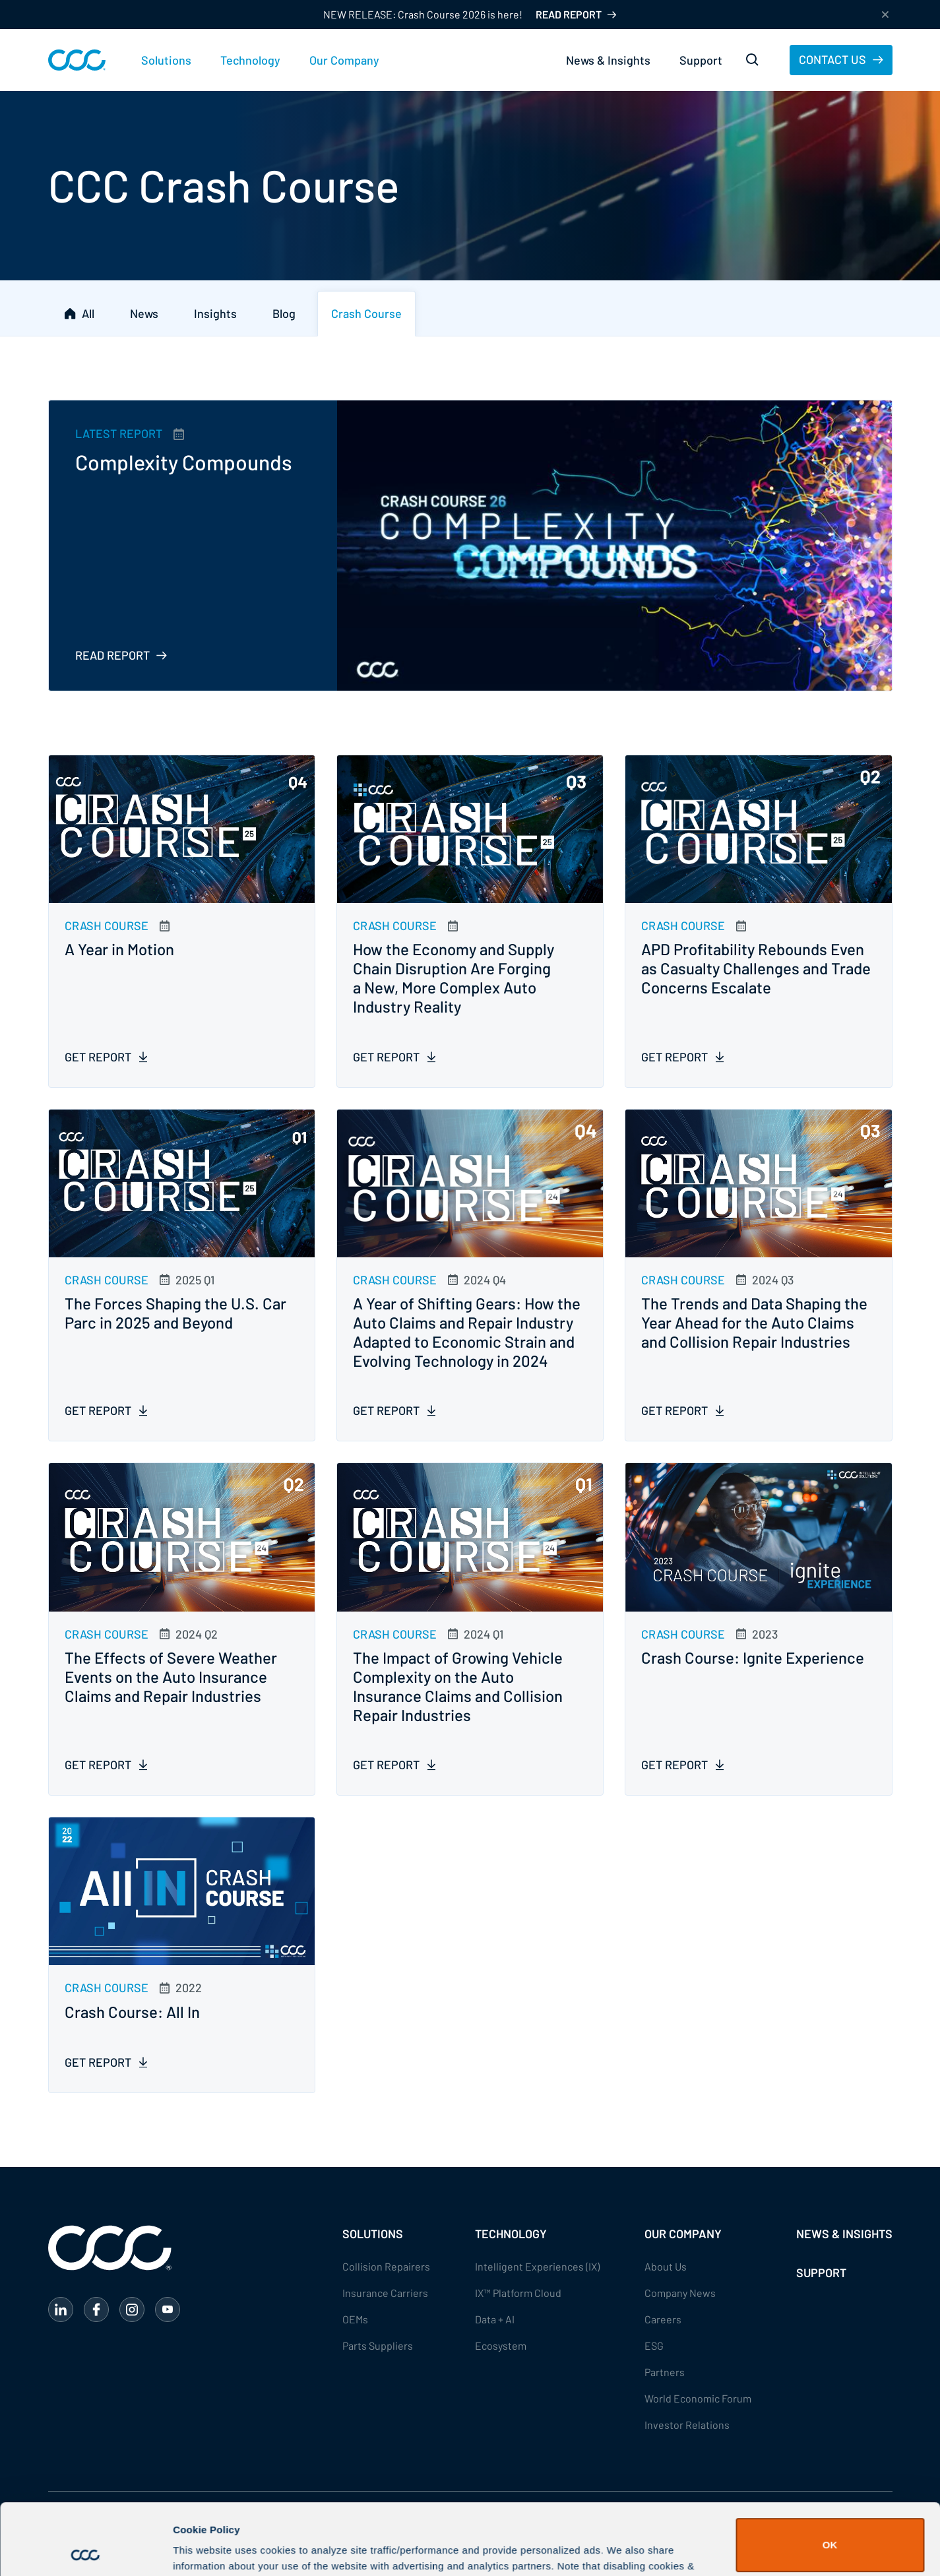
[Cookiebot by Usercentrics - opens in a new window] (85, 2550)
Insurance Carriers (385, 2292)
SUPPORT (821, 2272)
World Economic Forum (697, 2398)
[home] (77, 60)
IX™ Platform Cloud (518, 2292)
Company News (680, 2292)
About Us (665, 2266)
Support (700, 60)
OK (830, 2474)
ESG (654, 2345)
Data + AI (495, 2319)
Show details (203, 2547)
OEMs (355, 2319)
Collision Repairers (386, 2266)
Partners (664, 2372)
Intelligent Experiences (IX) (537, 2266)
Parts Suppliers (377, 2345)
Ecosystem (500, 2345)
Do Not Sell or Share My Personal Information (829, 2532)
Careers (662, 2319)
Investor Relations (687, 2424)
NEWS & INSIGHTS (844, 2233)
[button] (166, 60)
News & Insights (608, 60)
